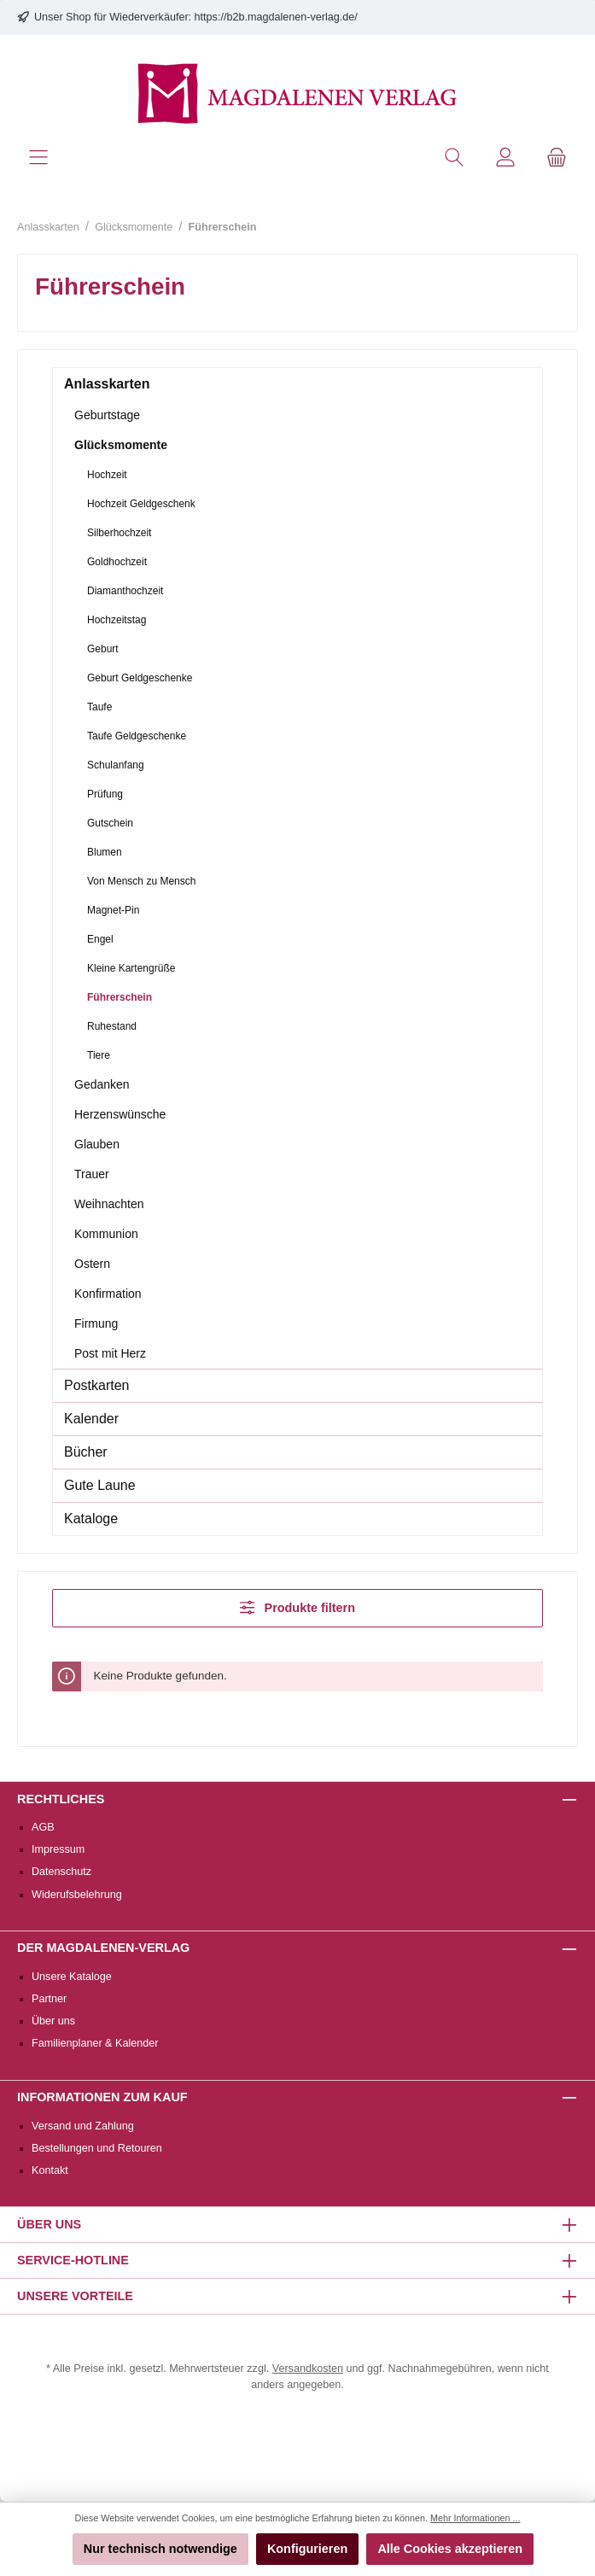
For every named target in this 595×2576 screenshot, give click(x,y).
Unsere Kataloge (72, 1977)
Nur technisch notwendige (160, 2549)
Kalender (91, 1418)
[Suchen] (454, 157)
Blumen (104, 852)
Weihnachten (108, 1204)
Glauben (97, 1144)
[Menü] (38, 157)
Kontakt (50, 2170)
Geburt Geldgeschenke (139, 678)
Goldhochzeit (117, 562)
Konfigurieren (307, 2549)
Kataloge (91, 1518)
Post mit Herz (110, 1353)
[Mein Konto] (505, 157)
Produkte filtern (297, 1607)
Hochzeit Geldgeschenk (141, 504)
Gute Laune (100, 1485)
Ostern (92, 1263)
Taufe (99, 707)
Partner (49, 1999)
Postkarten (96, 1385)
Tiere (98, 1055)
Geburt (103, 649)
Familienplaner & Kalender (95, 2043)
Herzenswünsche (120, 1114)
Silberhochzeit (119, 533)
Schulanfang (115, 765)
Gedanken (102, 1084)
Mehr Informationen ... (475, 2518)
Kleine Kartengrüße (131, 968)
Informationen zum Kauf (102, 2097)
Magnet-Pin (113, 910)
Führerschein (119, 997)
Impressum (58, 1849)
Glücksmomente (120, 445)
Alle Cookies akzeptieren (449, 2549)
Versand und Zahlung (83, 2126)
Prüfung (105, 794)
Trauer (91, 1174)
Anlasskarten (107, 384)
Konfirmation (108, 1293)
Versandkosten (307, 2368)
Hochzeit (107, 475)
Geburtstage (107, 415)
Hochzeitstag (116, 620)
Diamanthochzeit (125, 591)
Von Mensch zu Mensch (141, 881)
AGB (43, 1827)
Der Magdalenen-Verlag (103, 1947)
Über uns (53, 2021)
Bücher (86, 1452)
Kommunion (106, 1234)
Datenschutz (61, 1872)
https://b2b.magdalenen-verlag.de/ (276, 17)
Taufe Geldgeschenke (136, 736)
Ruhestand (112, 1026)
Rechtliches (60, 1799)
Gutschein (110, 823)
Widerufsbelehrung (77, 1895)
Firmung (96, 1323)
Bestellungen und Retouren (97, 2148)
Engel (100, 939)
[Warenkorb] (556, 157)
